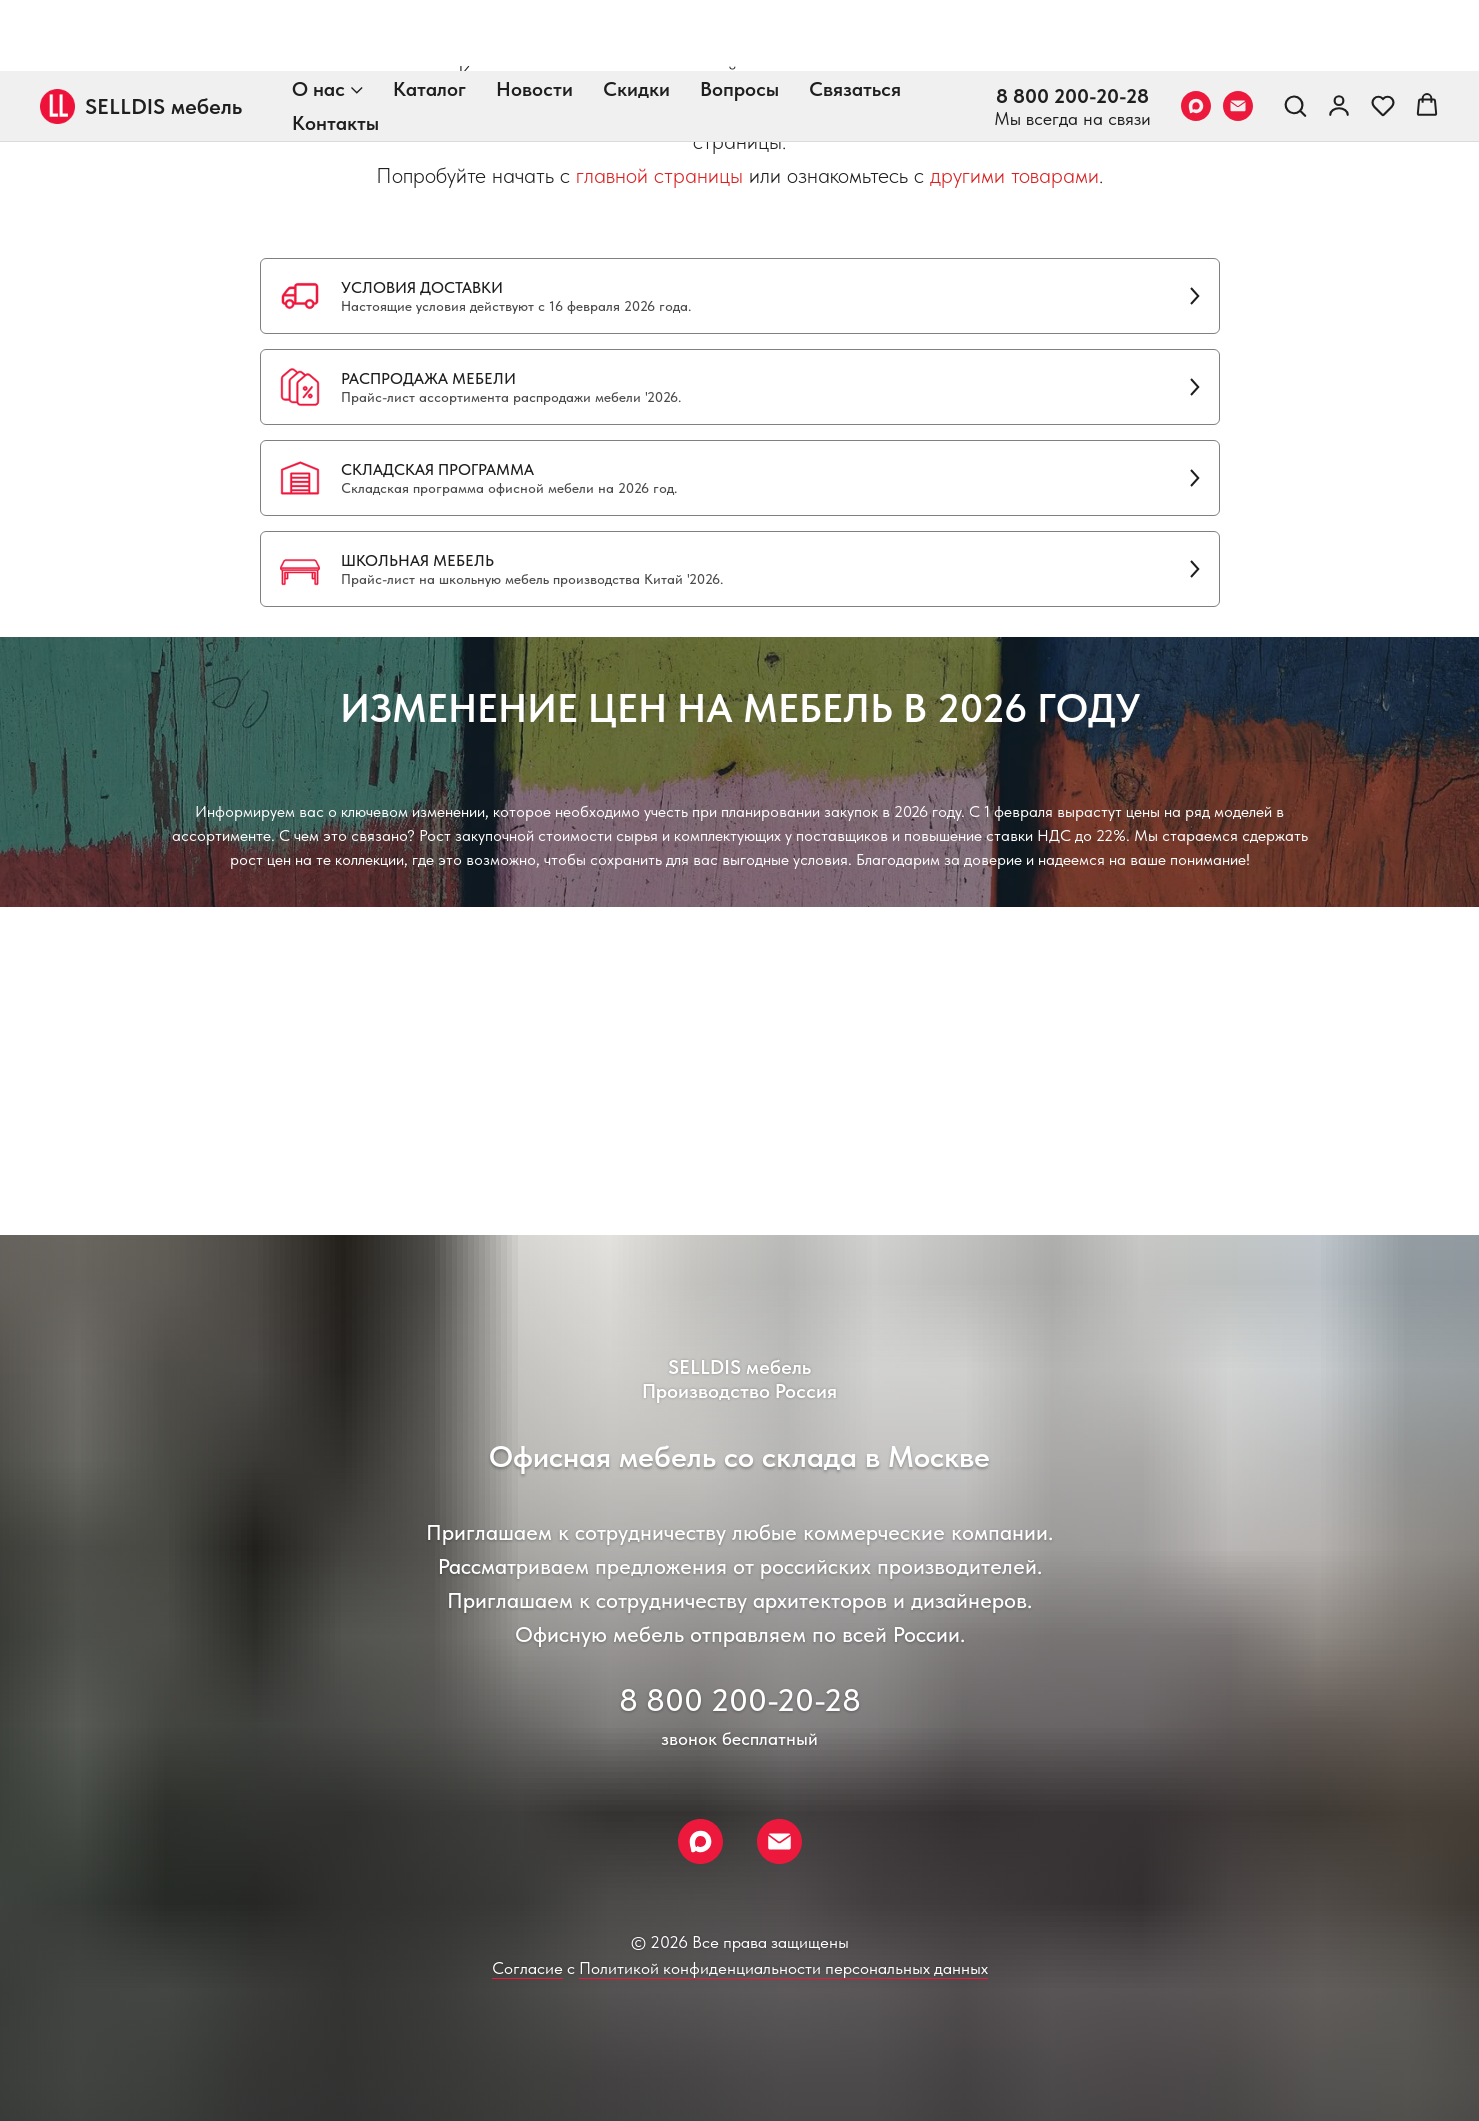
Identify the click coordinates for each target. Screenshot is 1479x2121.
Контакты (335, 52)
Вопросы (739, 18)
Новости (534, 18)
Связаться (855, 18)
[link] (1339, 34)
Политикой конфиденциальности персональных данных (783, 1968)
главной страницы (659, 175)
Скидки (636, 18)
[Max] (1196, 35)
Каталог (429, 18)
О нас (318, 18)
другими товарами (1014, 175)
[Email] (1238, 35)
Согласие (527, 1968)
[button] (1295, 34)
